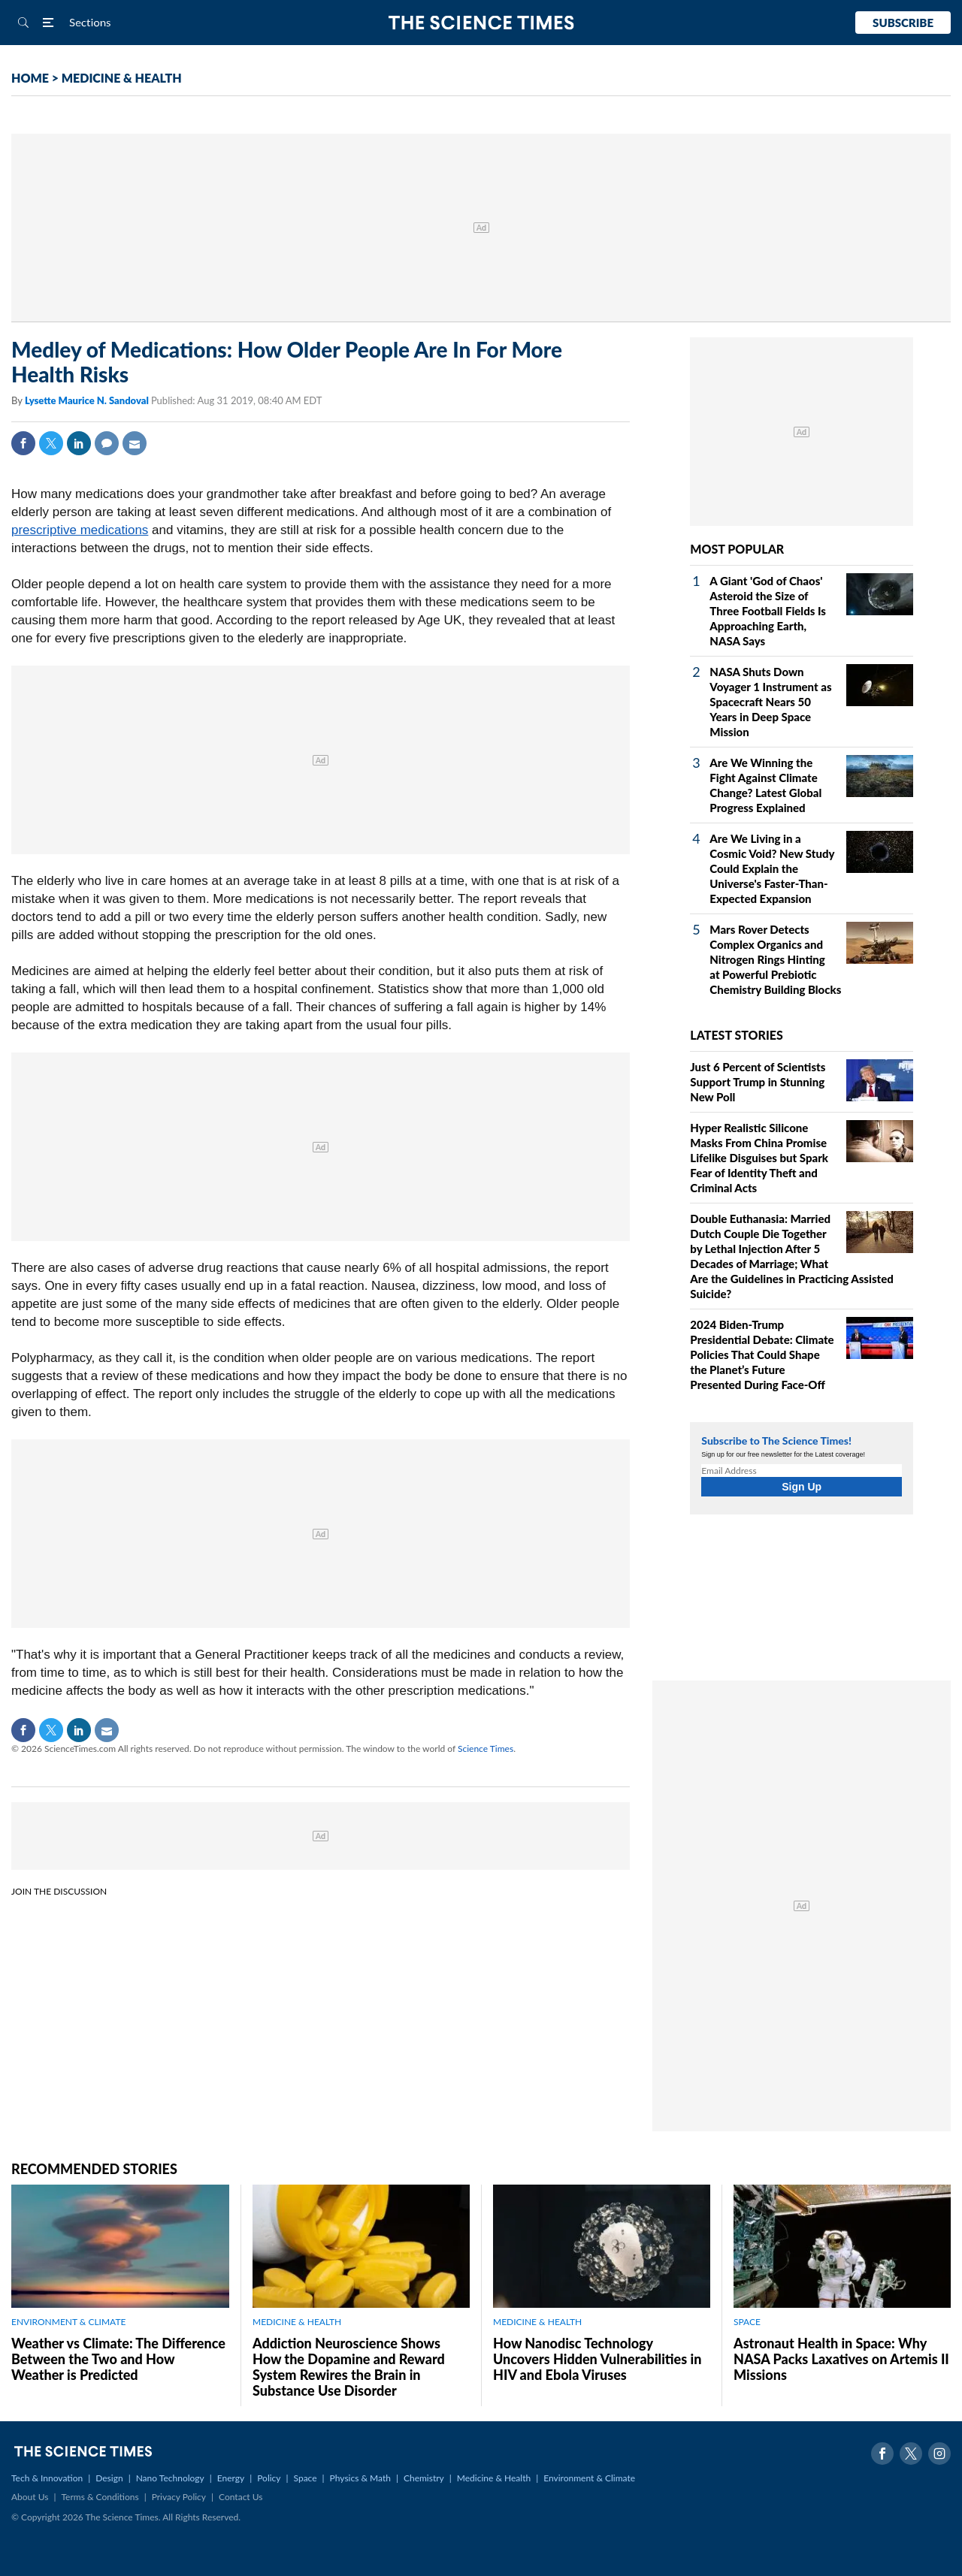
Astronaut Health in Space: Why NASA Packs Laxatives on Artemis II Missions (841, 2359)
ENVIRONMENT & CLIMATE (68, 2321)
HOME (30, 78)
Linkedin (79, 443)
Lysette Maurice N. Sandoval (88, 400)
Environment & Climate (589, 2478)
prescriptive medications (79, 530)
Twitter (51, 443)
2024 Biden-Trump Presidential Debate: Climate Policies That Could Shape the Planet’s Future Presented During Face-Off (761, 1354)
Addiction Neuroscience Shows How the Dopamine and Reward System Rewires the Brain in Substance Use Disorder (349, 2367)
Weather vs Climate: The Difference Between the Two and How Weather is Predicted (118, 2359)
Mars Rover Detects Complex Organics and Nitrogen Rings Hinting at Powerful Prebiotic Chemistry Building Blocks (775, 959)
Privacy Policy (179, 2496)
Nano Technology (170, 2478)
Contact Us (240, 2496)
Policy (268, 2478)
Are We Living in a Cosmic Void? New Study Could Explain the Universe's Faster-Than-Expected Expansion (771, 868)
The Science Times (481, 23)
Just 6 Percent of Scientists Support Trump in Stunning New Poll (757, 1082)
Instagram (939, 2453)
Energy (230, 2478)
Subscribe (903, 22)
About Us (29, 2496)
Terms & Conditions (99, 2496)
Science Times (485, 1748)
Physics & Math (360, 2478)
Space (305, 2478)
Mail (135, 443)
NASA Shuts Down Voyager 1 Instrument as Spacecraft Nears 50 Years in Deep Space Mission (770, 701)
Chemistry (424, 2478)
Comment (107, 443)
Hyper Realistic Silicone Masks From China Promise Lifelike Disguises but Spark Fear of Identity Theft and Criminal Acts (759, 1157)
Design (109, 2478)
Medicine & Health (494, 2478)
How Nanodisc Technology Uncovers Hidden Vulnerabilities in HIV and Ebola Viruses (597, 2359)
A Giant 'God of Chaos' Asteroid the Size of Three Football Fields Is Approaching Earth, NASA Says (767, 611)
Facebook (23, 443)
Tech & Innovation (47, 2478)
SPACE (747, 2321)
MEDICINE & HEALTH (122, 78)
